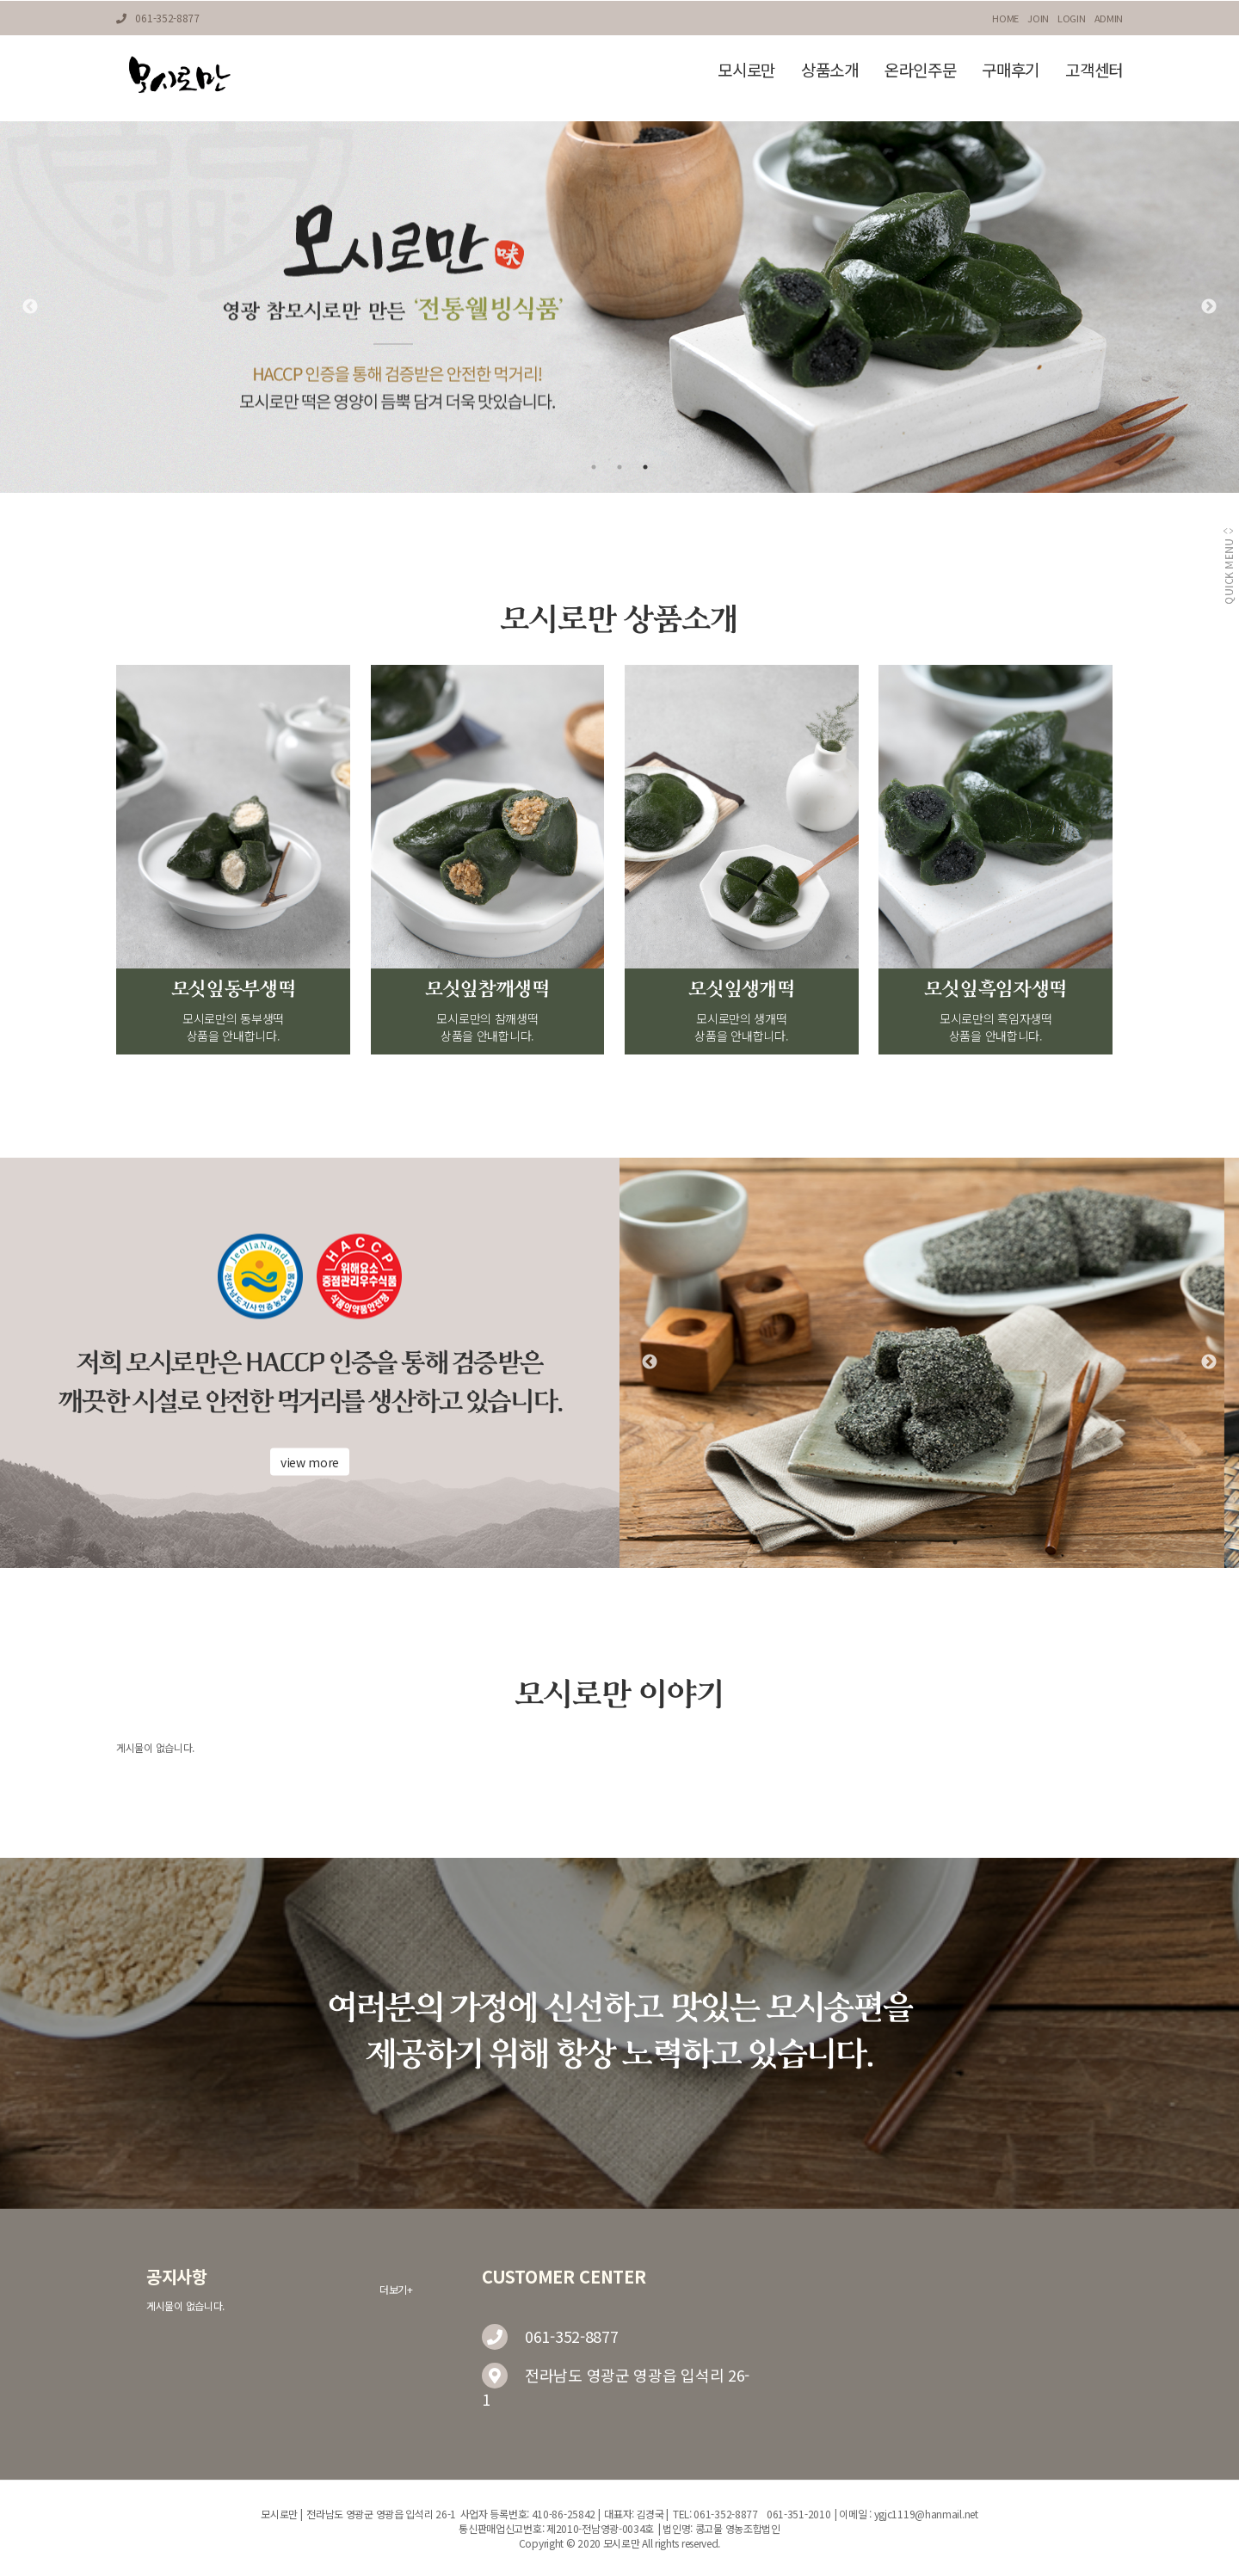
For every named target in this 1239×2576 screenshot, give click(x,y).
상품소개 (830, 69)
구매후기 (1010, 69)
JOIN (1038, 18)
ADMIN (1109, 18)
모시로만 (746, 69)
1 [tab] (593, 467)
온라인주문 (921, 69)
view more (309, 1462)
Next (1208, 307)
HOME (1005, 18)
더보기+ (396, 2289)
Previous (30, 307)
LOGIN (1071, 18)
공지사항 (176, 2277)
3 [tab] (645, 467)
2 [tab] (619, 467)
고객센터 (1094, 69)
